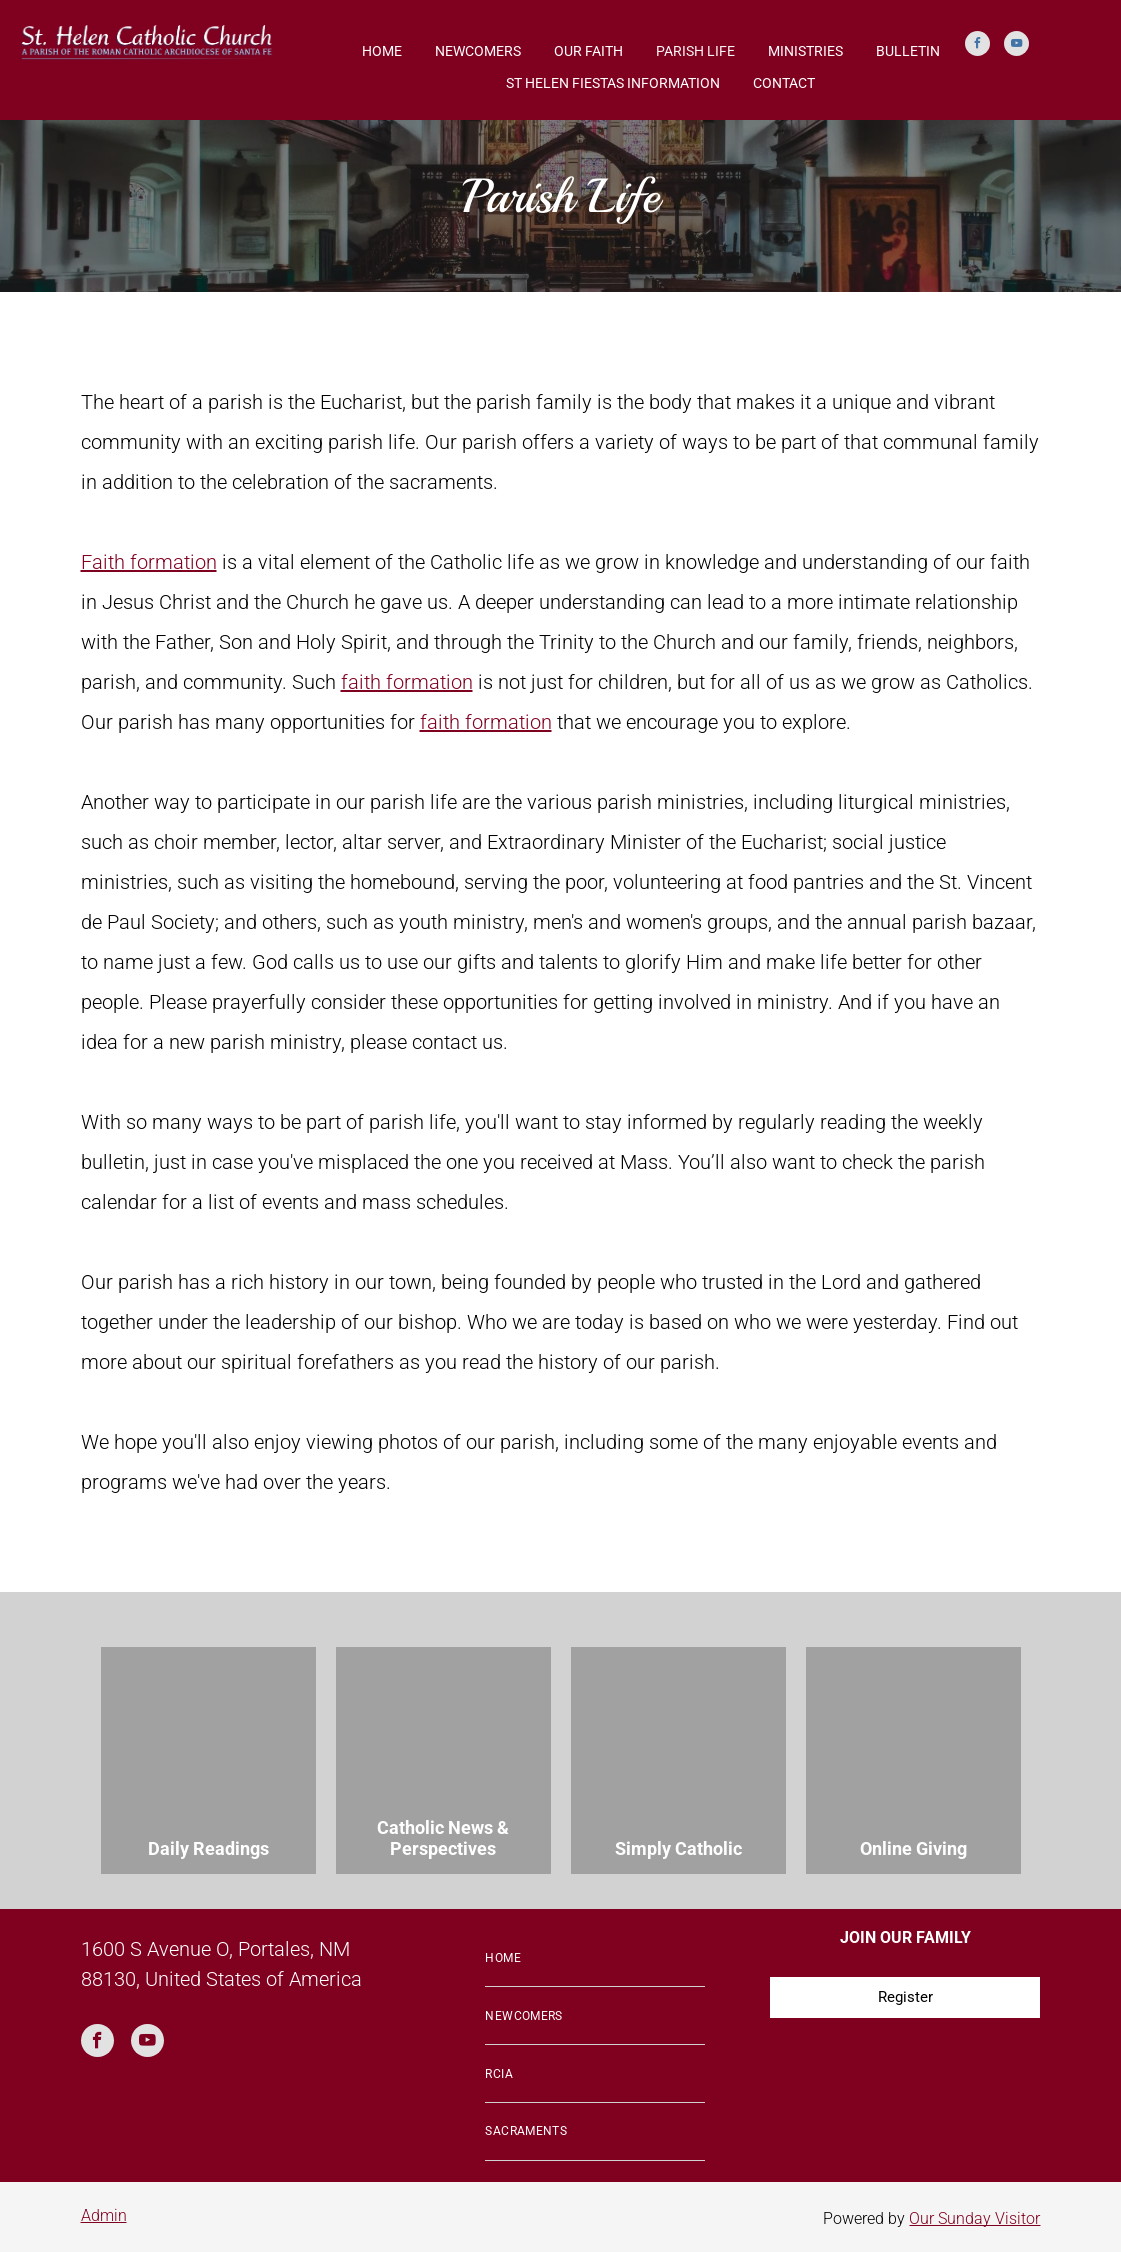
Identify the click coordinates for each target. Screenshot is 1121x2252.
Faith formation (149, 562)
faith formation (407, 682)
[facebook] (977, 46)
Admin (104, 2215)
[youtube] (1016, 46)
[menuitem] (595, 1959)
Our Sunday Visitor (974, 2218)
